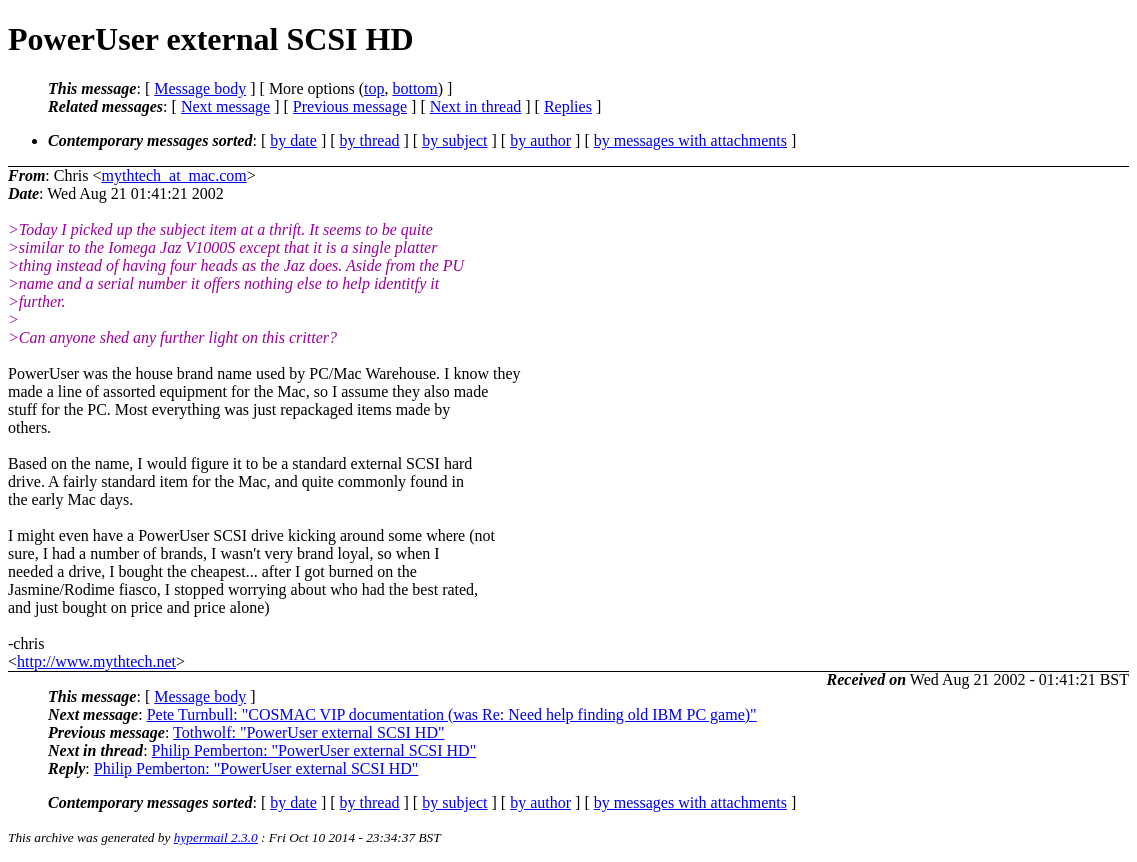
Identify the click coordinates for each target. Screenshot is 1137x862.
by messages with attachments (690, 140)
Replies (568, 106)
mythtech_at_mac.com (173, 175)
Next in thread (476, 106)
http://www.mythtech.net (96, 661)
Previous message (350, 106)
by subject (454, 140)
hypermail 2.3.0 (216, 837)
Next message (225, 106)
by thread (370, 140)
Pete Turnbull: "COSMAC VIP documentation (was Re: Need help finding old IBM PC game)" (452, 714)
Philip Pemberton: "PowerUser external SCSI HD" (314, 750)
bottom (414, 88)
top (374, 88)
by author (540, 140)
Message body (200, 88)
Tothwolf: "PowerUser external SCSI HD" (308, 732)
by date (293, 140)
